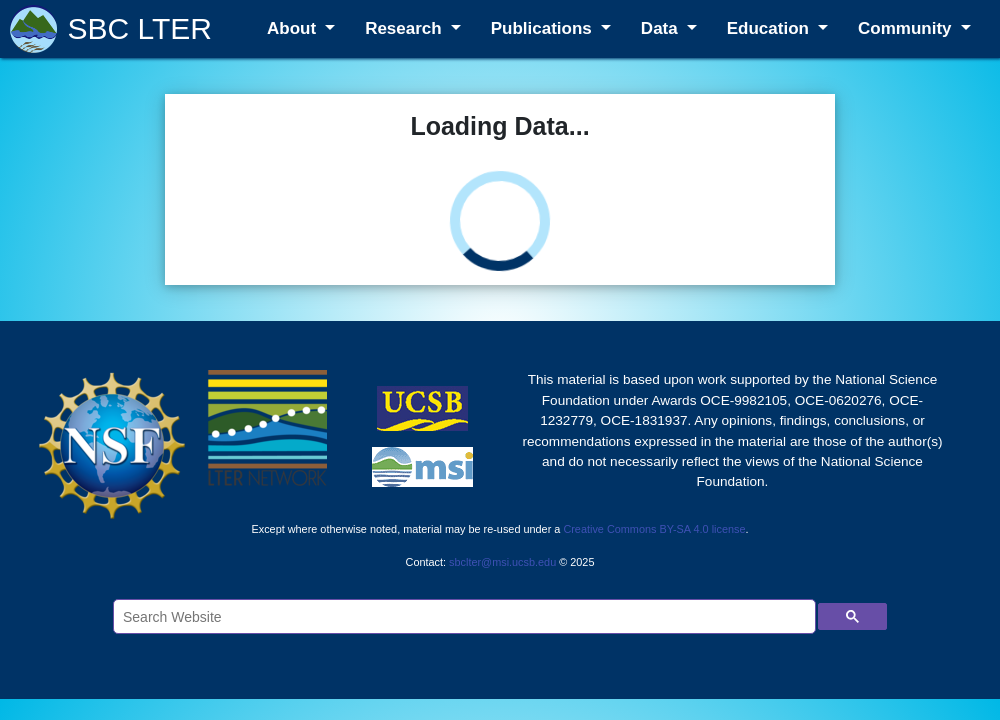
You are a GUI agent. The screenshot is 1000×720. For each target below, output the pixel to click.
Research (405, 28)
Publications (544, 28)
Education (770, 28)
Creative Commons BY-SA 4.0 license (654, 529)
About (294, 28)
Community (907, 28)
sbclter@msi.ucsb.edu (502, 562)
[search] (462, 617)
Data (662, 28)
